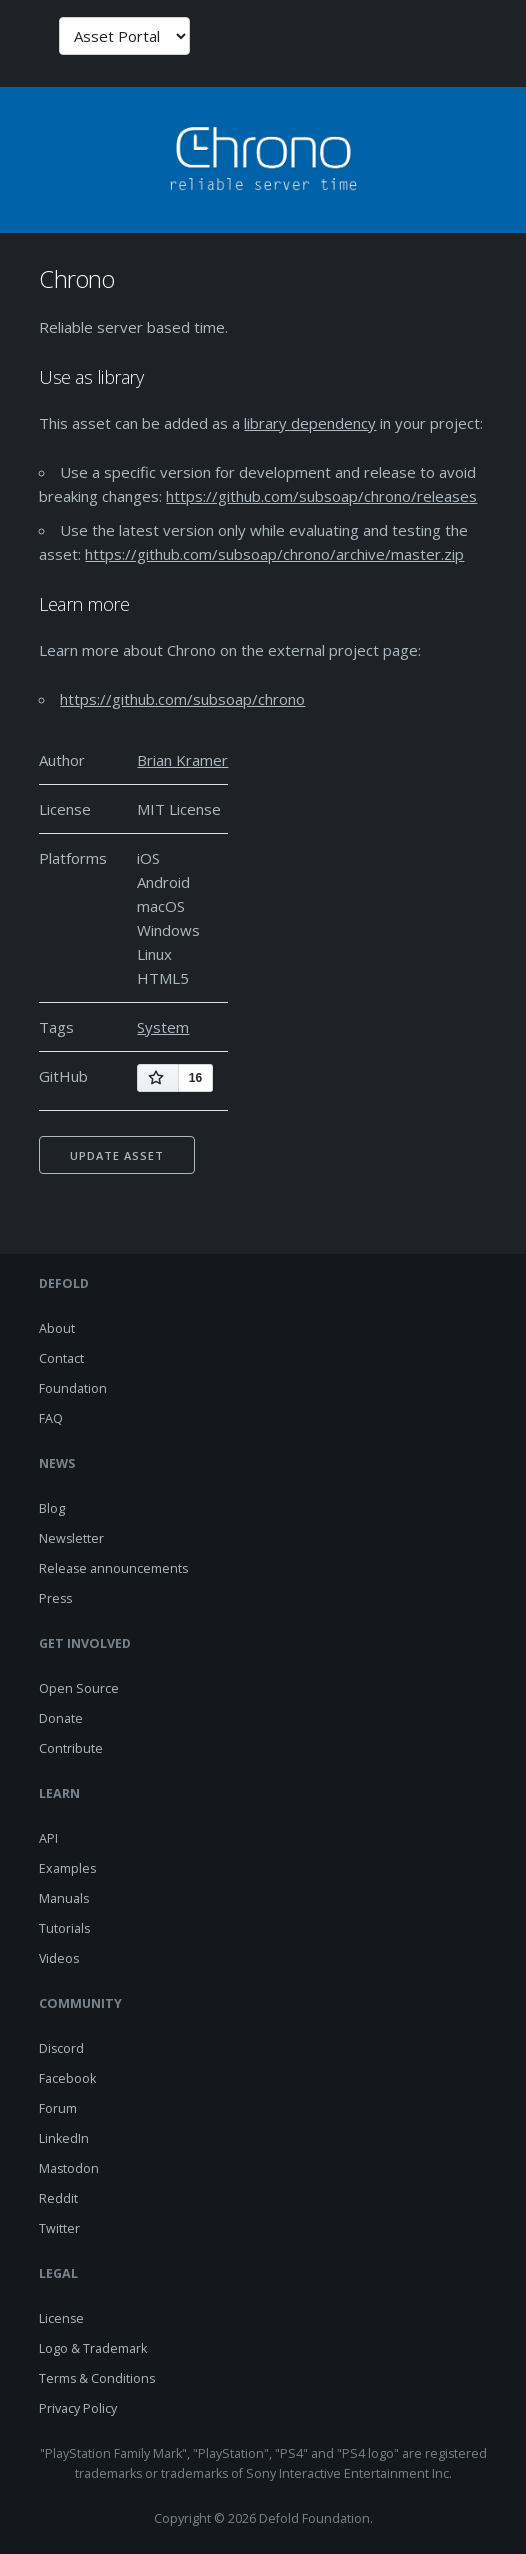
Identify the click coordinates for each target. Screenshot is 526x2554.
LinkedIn (64, 2138)
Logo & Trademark (93, 2348)
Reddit (58, 2198)
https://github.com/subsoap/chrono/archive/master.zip (274, 554)
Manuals (64, 1898)
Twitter (59, 2228)
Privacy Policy (78, 2408)
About (57, 1328)
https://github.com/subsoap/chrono (182, 699)
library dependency (310, 423)
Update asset (117, 1155)
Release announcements (113, 1568)
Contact (61, 1358)
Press (55, 1598)
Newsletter (71, 1538)
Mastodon (69, 2168)
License (61, 2318)
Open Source (79, 1688)
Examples (67, 1868)
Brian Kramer (182, 760)
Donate (61, 1718)
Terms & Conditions (97, 2378)
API (48, 1838)
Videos (59, 1958)
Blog (52, 1508)
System (163, 1027)
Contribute (71, 1748)
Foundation (73, 1388)
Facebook (67, 2078)
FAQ (51, 1418)
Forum (58, 2108)
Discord (61, 2048)
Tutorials (64, 1928)
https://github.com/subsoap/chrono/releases (321, 496)
